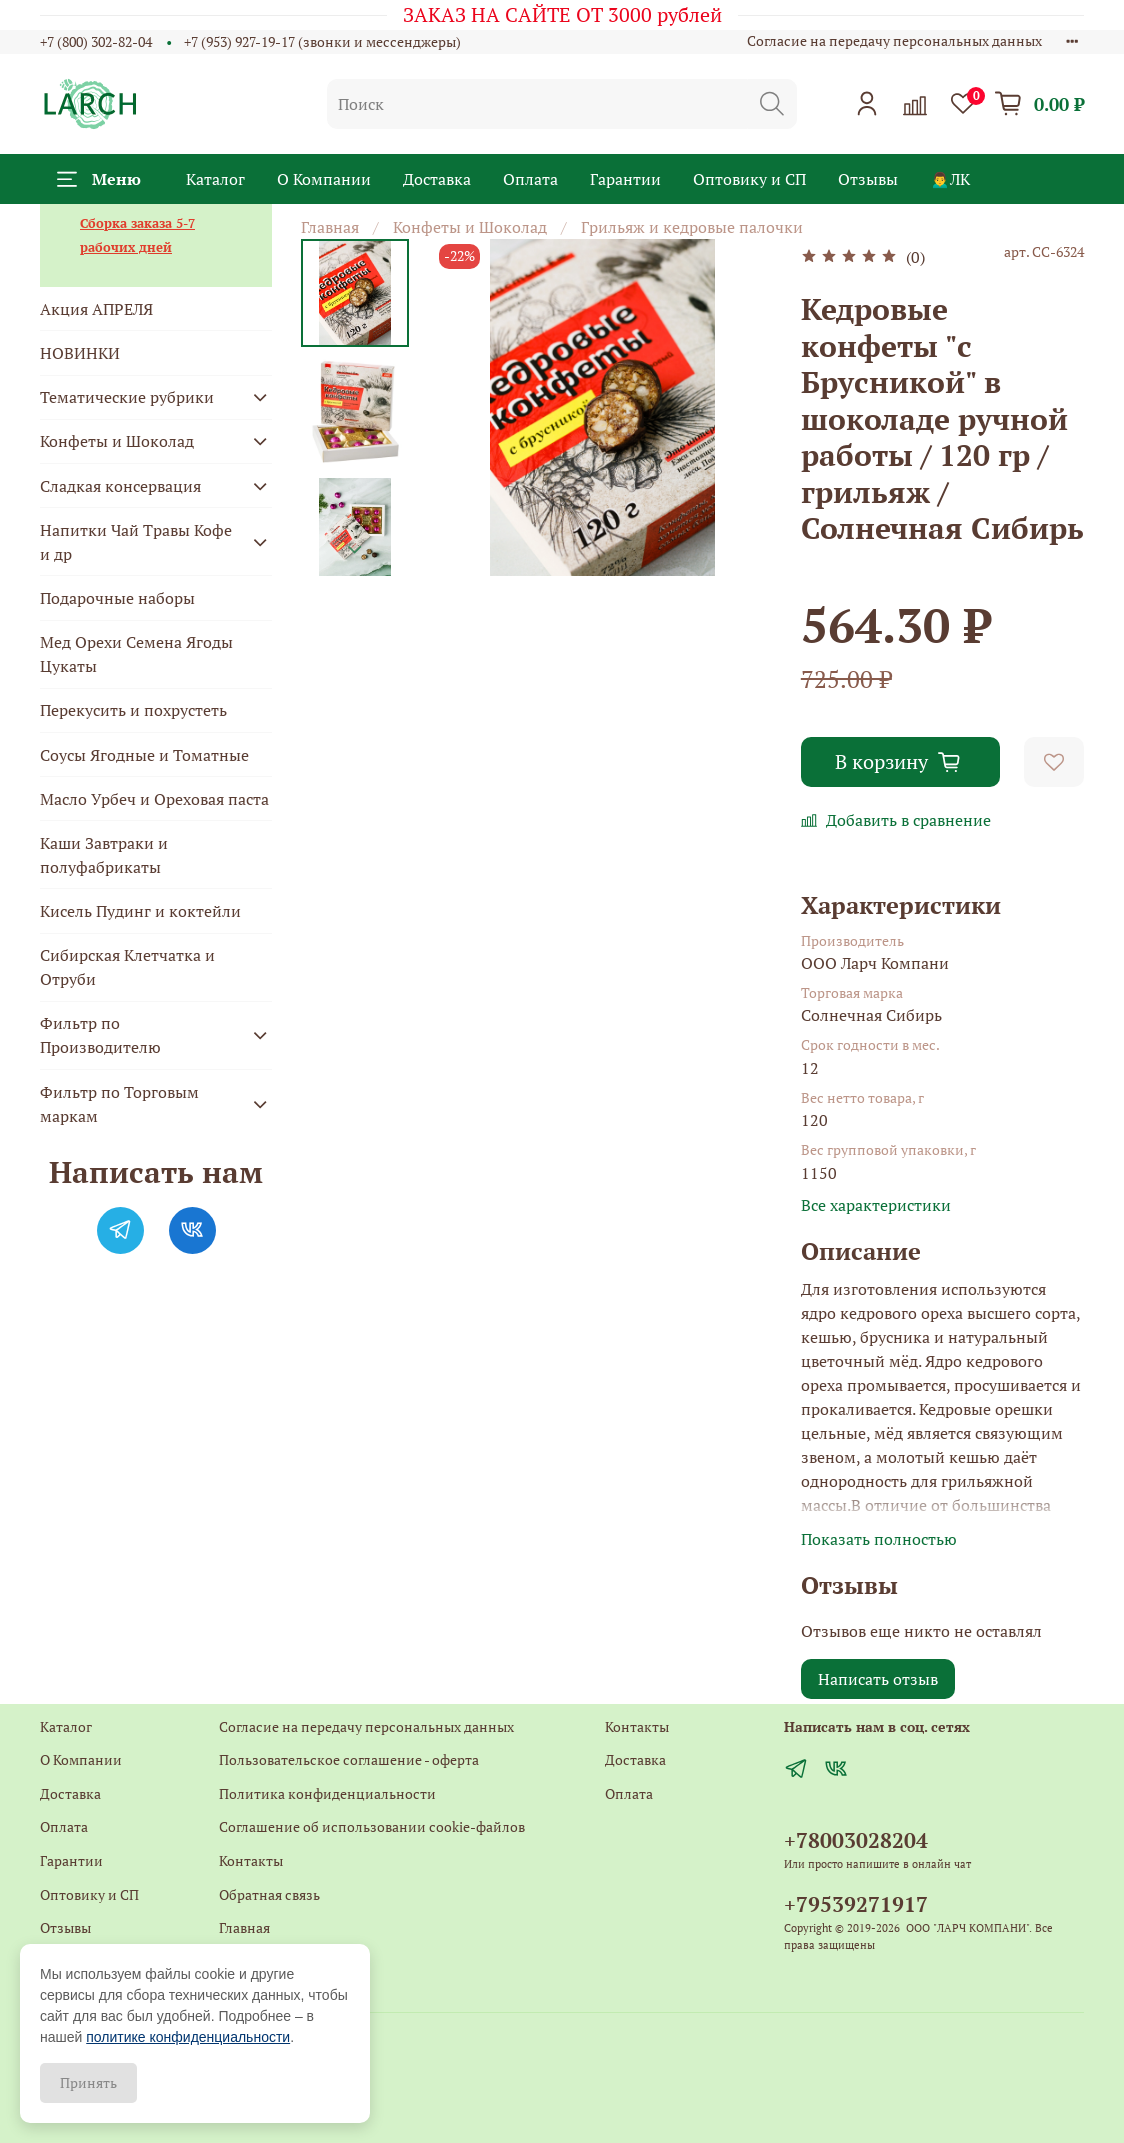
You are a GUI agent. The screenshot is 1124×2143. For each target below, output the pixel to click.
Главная (330, 227)
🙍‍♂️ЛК (950, 179)
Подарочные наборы (117, 598)
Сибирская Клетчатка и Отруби (127, 967)
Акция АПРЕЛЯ (96, 309)
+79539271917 (856, 1904)
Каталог (215, 179)
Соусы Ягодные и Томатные (144, 755)
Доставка (437, 179)
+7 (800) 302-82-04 (96, 41)
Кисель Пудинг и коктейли (140, 911)
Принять (88, 2082)
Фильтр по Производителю (100, 1035)
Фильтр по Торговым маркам (119, 1104)
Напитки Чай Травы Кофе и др (136, 542)
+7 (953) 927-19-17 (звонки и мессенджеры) (322, 41)
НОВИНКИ (80, 353)
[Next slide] (355, 550)
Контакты (251, 1860)
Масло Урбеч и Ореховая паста (154, 799)
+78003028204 (856, 1840)
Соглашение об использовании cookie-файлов (372, 1826)
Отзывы (868, 179)
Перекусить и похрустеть (133, 710)
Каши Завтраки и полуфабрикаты (104, 855)
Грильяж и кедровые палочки (692, 227)
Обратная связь (269, 1894)
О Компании (324, 179)
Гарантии (625, 179)
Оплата (530, 179)
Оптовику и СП (749, 179)
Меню (99, 179)
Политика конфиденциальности (327, 1793)
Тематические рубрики (127, 397)
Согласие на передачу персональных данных (894, 40)
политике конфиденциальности (188, 2037)
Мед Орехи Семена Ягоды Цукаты (136, 654)
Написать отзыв (878, 1679)
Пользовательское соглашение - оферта (349, 1759)
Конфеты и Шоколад (470, 227)
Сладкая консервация (120, 486)
